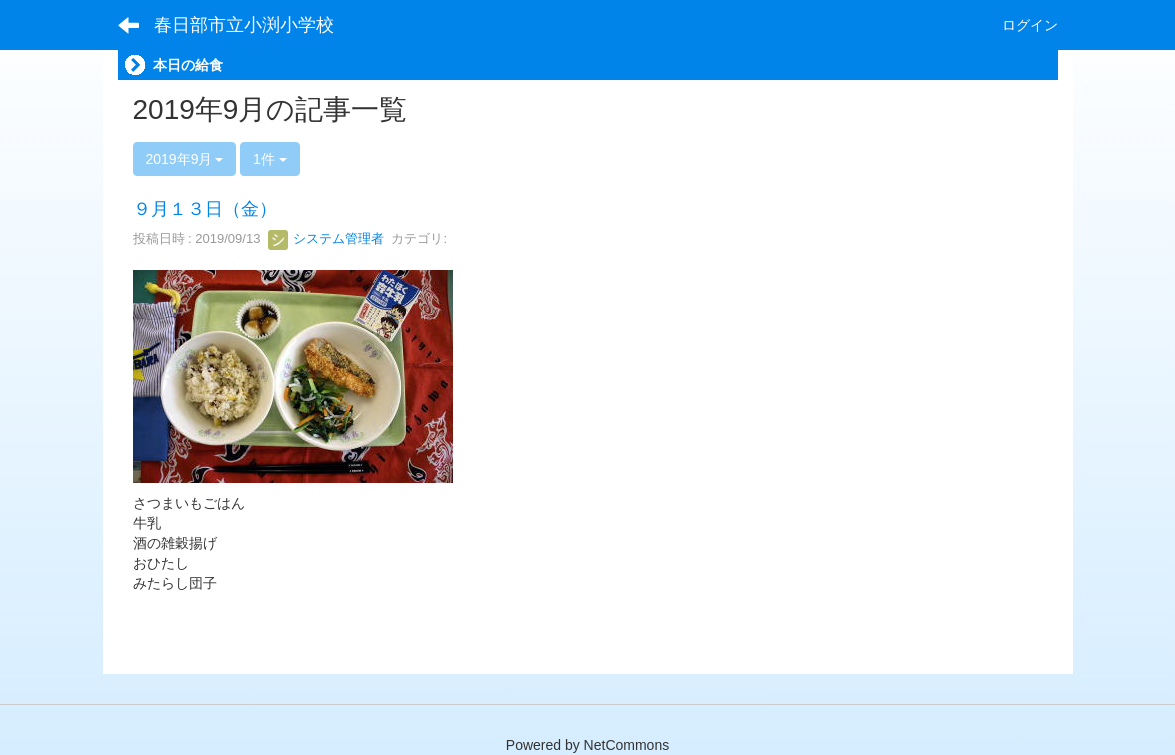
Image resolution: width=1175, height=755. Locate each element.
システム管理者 (326, 238)
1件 (270, 159)
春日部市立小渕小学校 (244, 25)
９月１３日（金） (205, 209)
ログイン (1030, 25)
